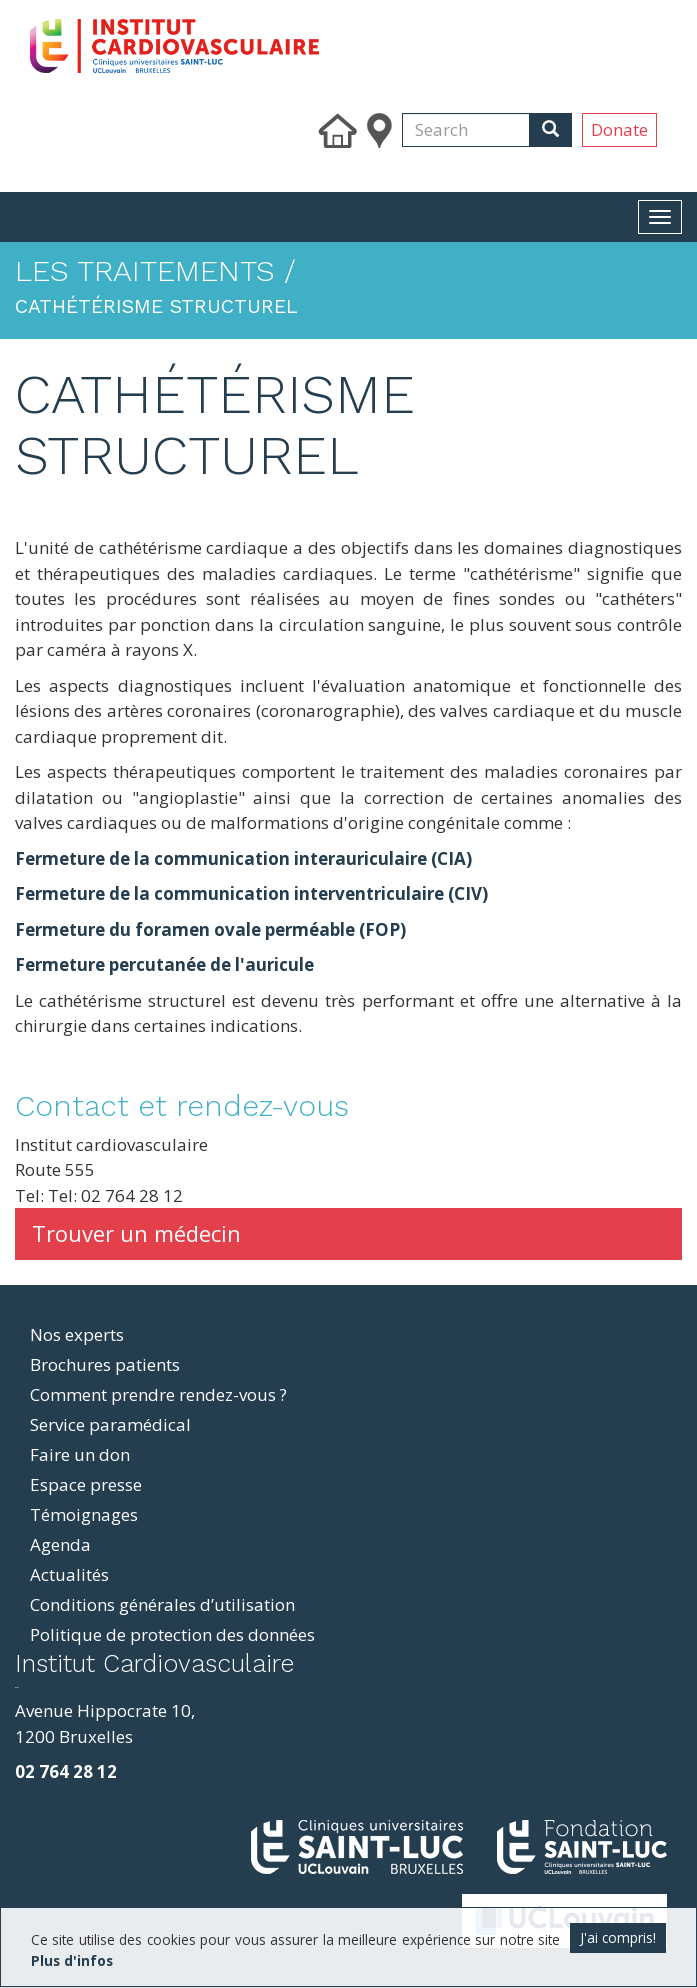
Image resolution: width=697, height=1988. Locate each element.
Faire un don (80, 1454)
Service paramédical (110, 1424)
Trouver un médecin (136, 1233)
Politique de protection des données (172, 1634)
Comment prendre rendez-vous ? (158, 1394)
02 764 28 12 (66, 1771)
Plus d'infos (72, 1960)
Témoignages (84, 1514)
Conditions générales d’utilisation (162, 1604)
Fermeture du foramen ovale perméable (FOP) (210, 929)
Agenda (60, 1544)
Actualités (69, 1574)
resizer (16, 1687)
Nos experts (77, 1334)
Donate (619, 129)
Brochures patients (105, 1364)
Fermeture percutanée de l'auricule (164, 964)
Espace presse (86, 1484)
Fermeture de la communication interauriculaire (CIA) (243, 858)
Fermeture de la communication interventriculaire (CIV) (251, 893)
